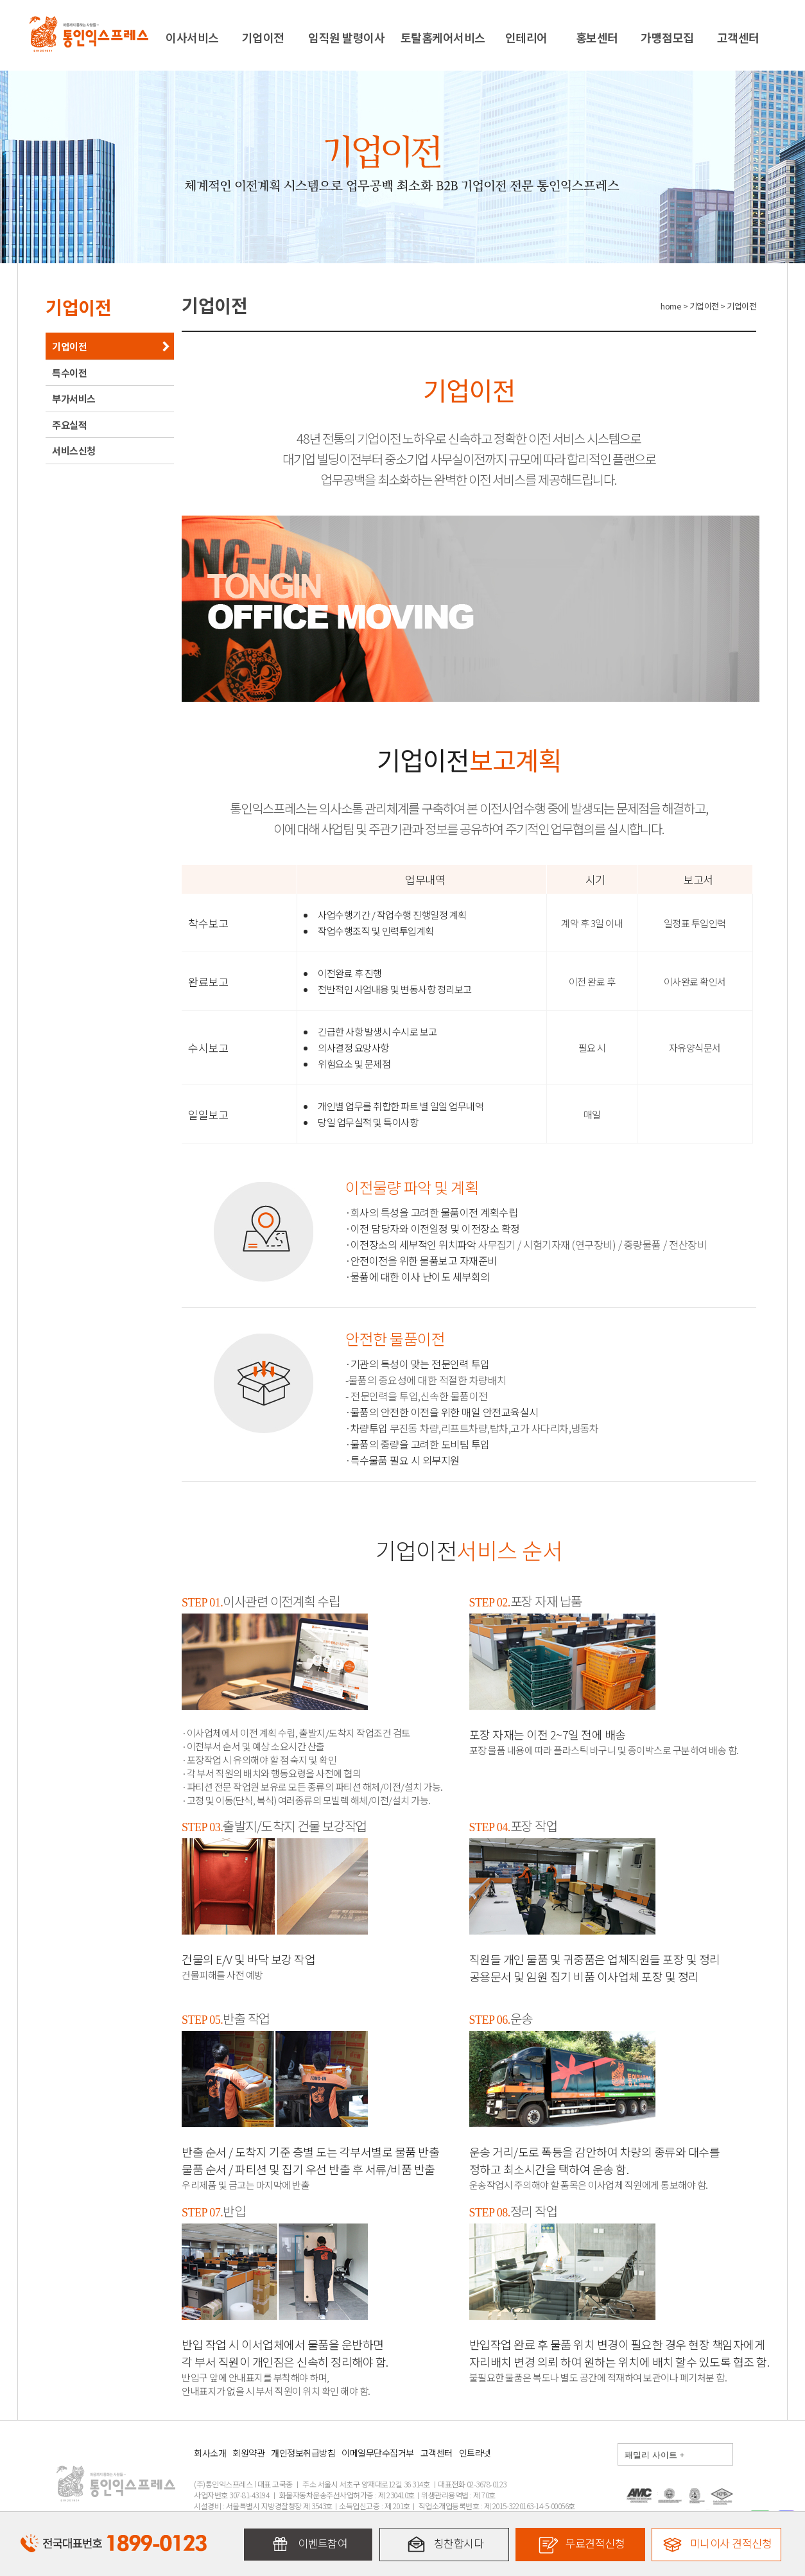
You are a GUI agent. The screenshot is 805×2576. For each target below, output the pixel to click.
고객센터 (738, 37)
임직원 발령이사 (346, 37)
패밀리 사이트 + (654, 2455)
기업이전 (263, 37)
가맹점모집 (667, 37)
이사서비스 (192, 37)
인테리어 (526, 37)
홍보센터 (597, 37)
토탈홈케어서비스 (443, 37)
